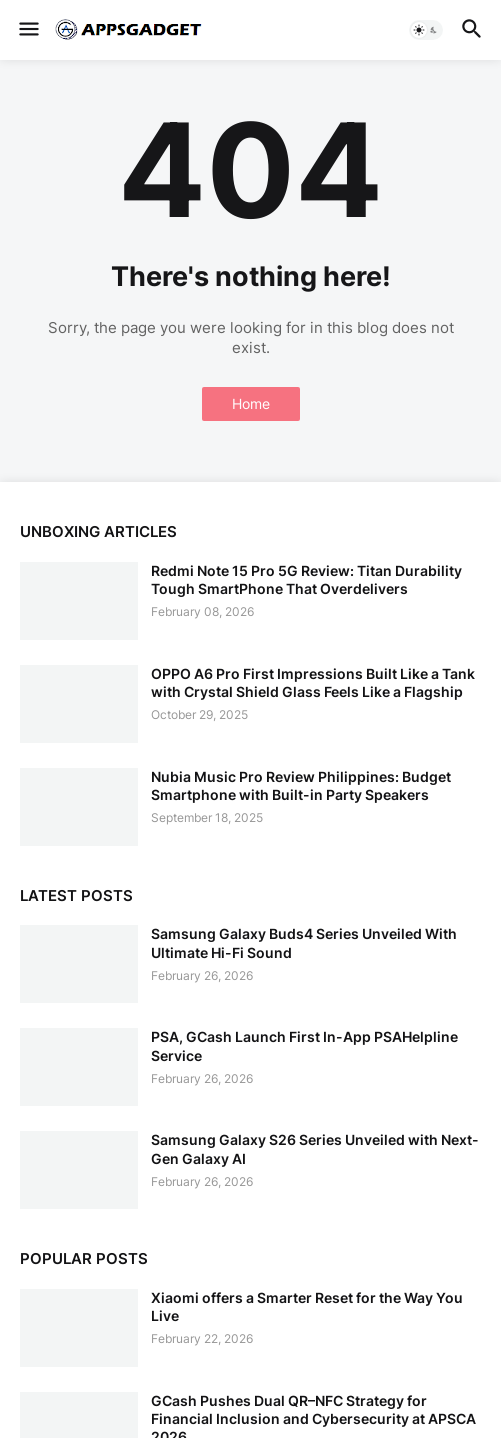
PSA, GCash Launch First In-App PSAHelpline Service (304, 1045)
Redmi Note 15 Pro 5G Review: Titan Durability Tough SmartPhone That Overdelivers (306, 579)
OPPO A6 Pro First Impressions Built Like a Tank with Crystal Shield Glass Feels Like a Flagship (313, 682)
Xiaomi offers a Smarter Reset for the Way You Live (307, 1306)
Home (251, 403)
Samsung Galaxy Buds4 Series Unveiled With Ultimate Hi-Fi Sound (304, 942)
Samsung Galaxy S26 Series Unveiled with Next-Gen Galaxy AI (315, 1148)
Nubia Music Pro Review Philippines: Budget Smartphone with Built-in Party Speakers (301, 785)
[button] (27, 30)
